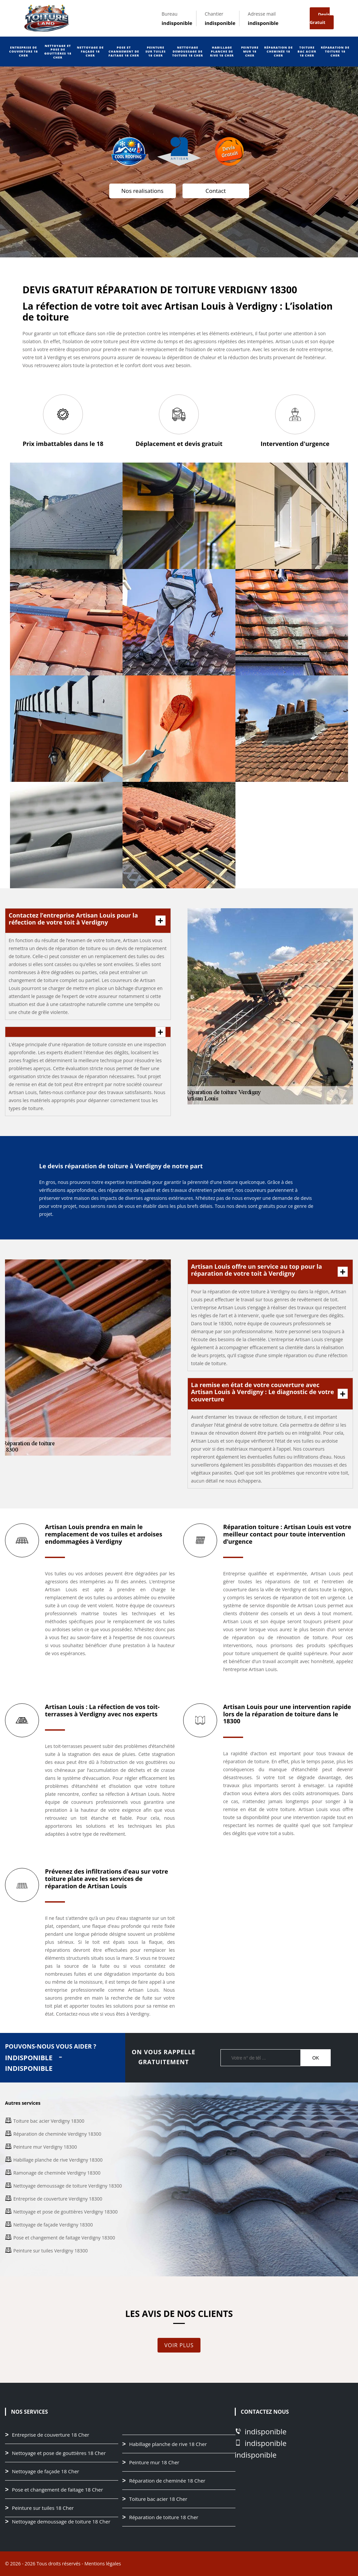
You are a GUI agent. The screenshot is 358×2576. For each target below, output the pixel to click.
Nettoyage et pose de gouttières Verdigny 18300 (65, 2212)
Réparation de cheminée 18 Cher (278, 51)
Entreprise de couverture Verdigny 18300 (57, 2199)
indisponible (177, 23)
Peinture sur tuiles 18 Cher (156, 51)
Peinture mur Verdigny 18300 (45, 2147)
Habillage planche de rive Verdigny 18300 (58, 2160)
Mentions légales (102, 2563)
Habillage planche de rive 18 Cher (222, 51)
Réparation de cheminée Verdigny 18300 (57, 2134)
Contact (215, 191)
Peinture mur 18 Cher (249, 51)
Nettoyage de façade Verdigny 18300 (53, 2224)
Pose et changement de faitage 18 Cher (124, 51)
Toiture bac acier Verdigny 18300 (48, 2121)
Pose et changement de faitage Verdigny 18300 (64, 2237)
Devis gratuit (320, 18)
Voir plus (179, 2345)
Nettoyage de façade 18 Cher (90, 51)
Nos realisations (142, 191)
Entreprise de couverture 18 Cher (23, 51)
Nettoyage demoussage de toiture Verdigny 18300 (67, 2186)
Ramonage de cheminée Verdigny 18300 (57, 2173)
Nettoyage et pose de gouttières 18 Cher (57, 52)
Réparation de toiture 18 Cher (335, 51)
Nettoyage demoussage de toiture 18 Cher (187, 51)
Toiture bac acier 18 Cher (307, 51)
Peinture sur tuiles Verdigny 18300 (50, 2250)
